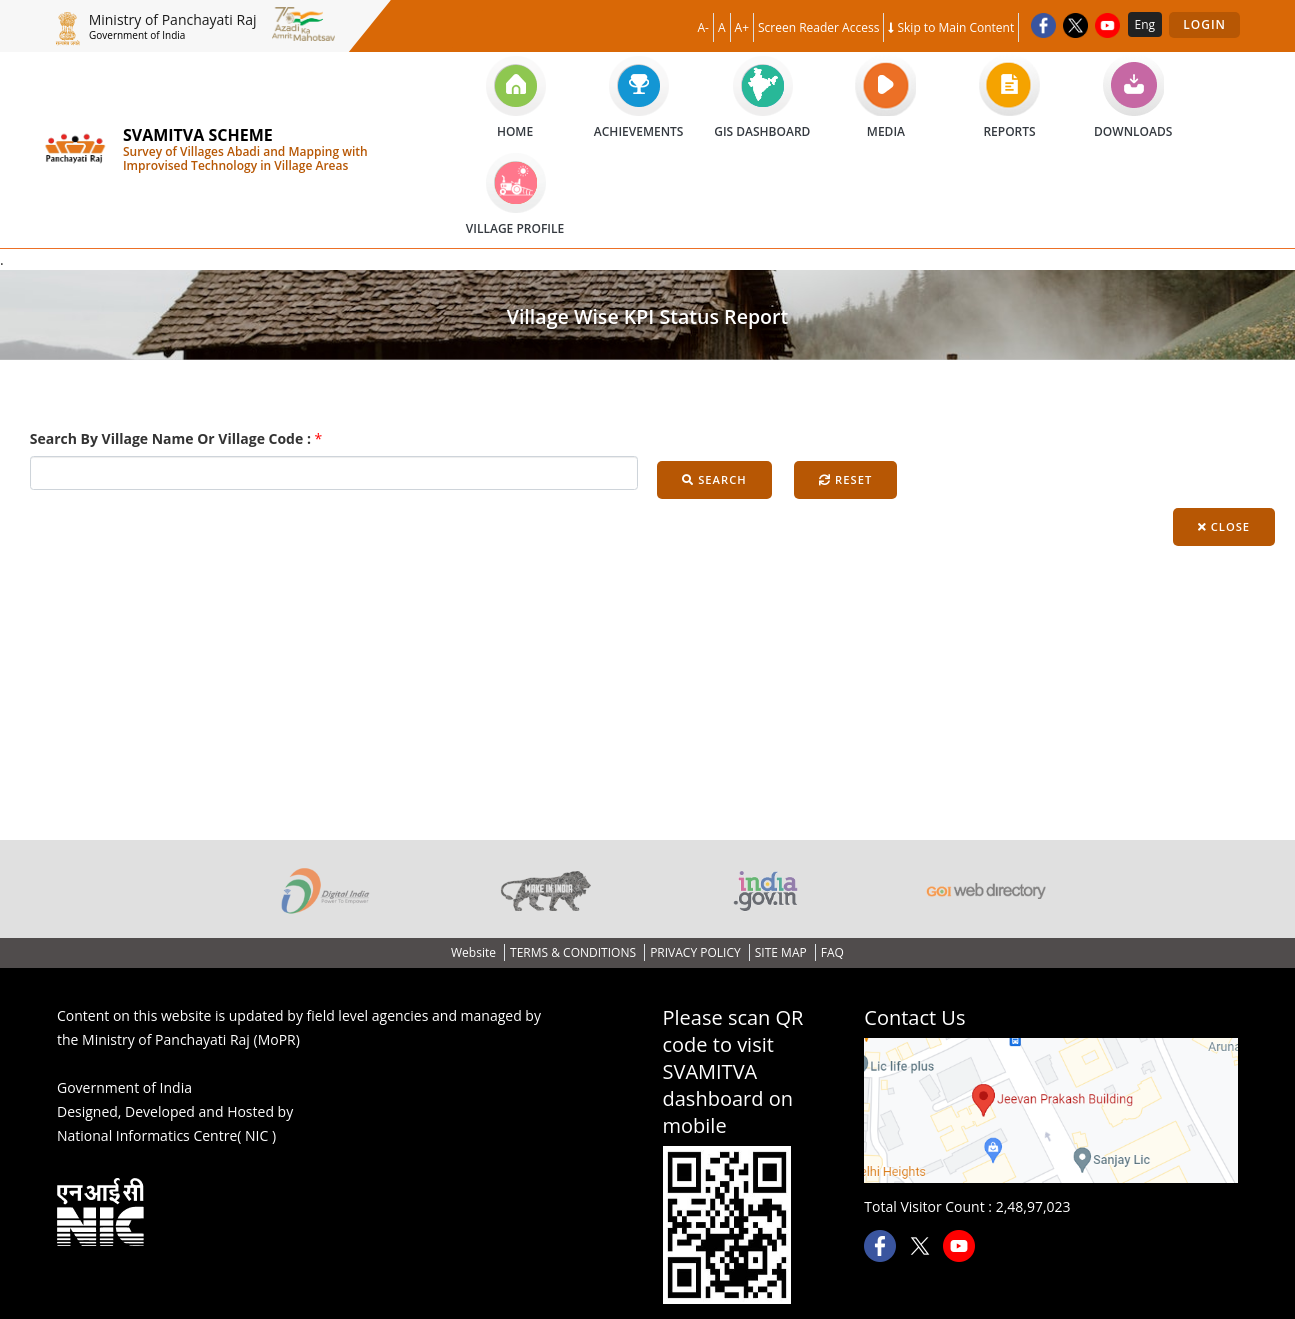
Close (1224, 526)
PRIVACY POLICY (697, 952)
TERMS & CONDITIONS (574, 952)
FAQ (832, 952)
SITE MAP (782, 952)
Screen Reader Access (818, 27)
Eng (1145, 24)
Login (1204, 24)
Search (714, 479)
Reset (845, 479)
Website (475, 952)
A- (703, 27)
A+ (742, 27)
